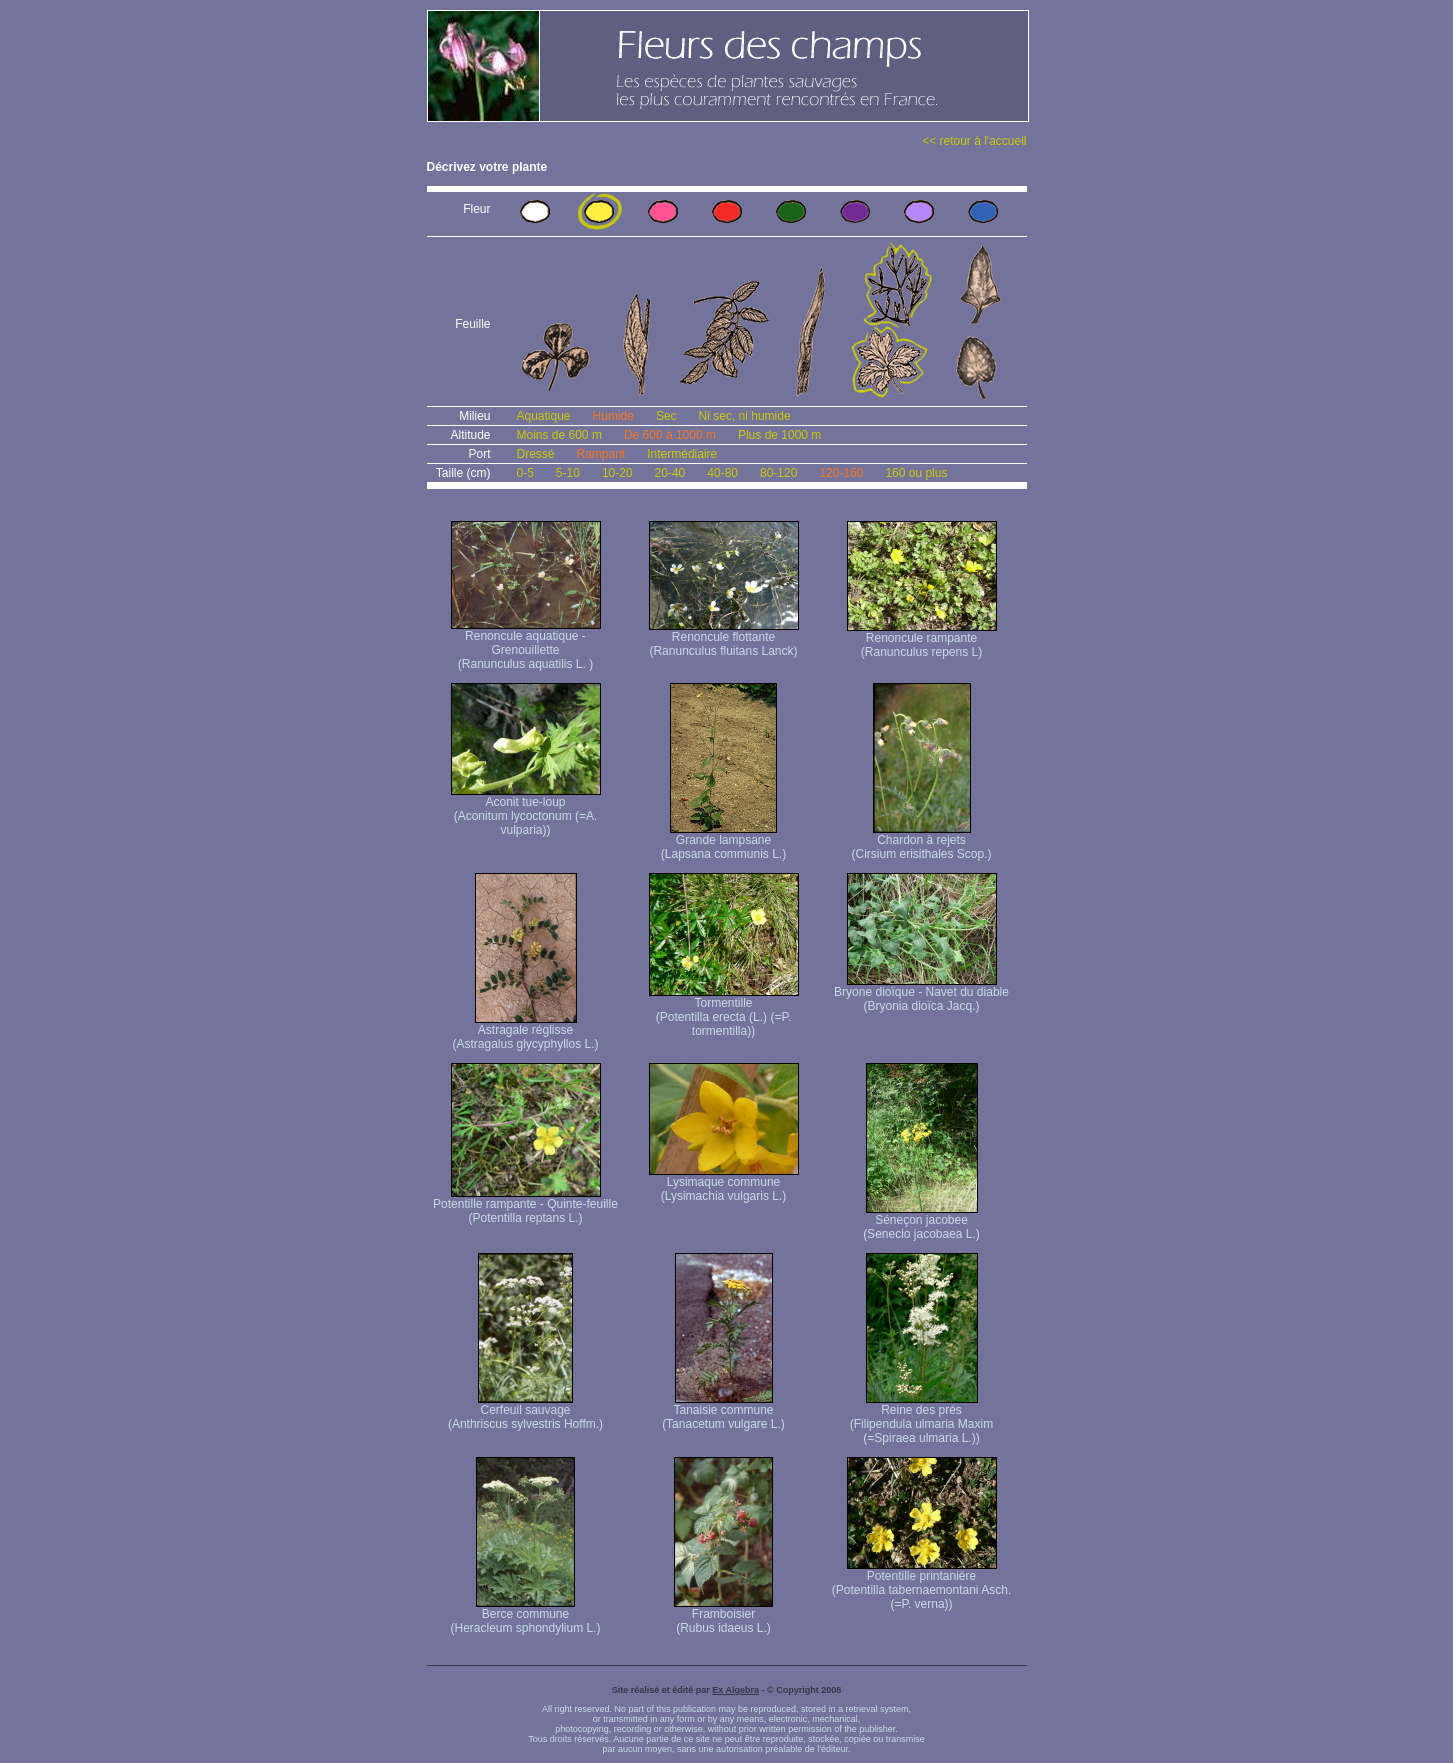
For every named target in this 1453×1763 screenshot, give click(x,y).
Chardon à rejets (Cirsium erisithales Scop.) (921, 841)
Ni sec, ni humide (745, 416)
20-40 (670, 473)
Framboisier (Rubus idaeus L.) (723, 1615)
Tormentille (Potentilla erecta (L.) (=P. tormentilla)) (724, 1011)
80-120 (778, 473)
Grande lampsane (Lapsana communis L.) (723, 841)
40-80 (722, 473)
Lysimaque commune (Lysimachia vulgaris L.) (724, 1183)
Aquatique (544, 416)
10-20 (617, 473)
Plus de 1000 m (779, 435)
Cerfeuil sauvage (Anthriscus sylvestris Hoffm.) (525, 1411)
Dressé (536, 454)
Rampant (601, 454)
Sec (666, 416)
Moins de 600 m (559, 435)
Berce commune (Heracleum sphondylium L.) (525, 1615)
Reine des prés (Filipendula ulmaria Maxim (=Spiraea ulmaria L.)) (921, 1418)
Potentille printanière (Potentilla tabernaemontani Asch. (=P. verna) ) (921, 1584)
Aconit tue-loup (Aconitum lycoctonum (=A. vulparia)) (526, 810)
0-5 (525, 473)
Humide (613, 416)
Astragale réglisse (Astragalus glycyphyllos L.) (525, 1031)
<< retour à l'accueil (974, 141)
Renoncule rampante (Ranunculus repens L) (922, 639)
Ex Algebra (735, 1690)
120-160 (841, 473)
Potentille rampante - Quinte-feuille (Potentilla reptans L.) (525, 1205)
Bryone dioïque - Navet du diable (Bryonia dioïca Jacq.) (921, 993)
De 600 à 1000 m (670, 435)
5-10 (568, 473)
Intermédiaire (682, 454)
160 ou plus (916, 473)
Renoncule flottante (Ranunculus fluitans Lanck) (724, 638)
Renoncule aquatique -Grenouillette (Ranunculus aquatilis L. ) (526, 644)
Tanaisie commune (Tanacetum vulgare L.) (723, 1411)
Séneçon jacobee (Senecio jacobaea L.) (921, 1221)
